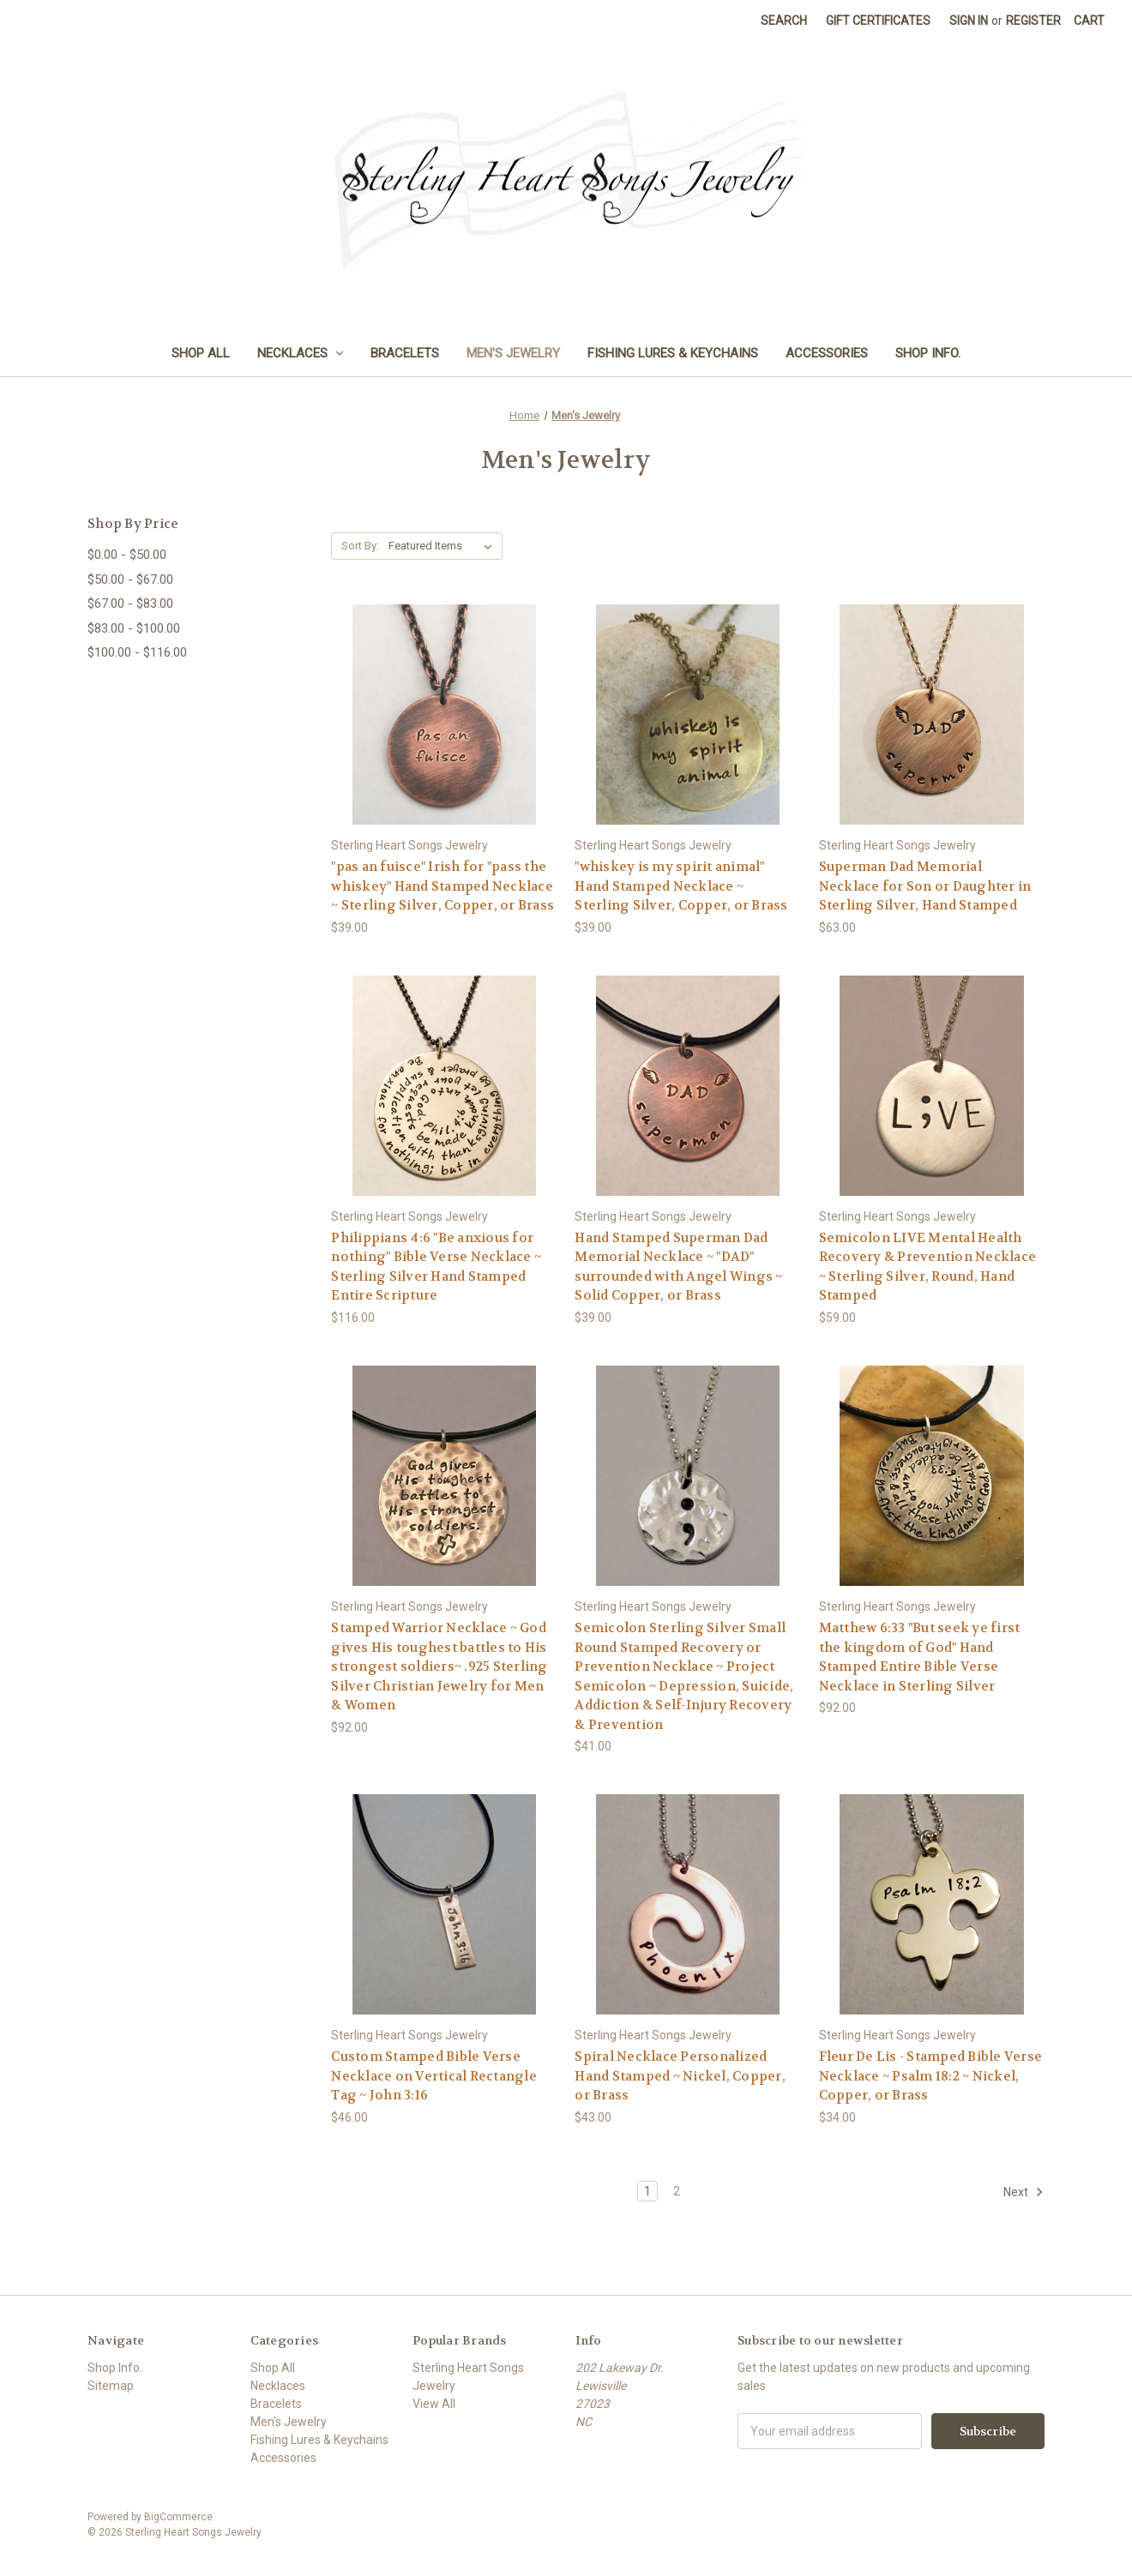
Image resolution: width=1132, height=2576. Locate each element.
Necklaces (300, 353)
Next (1023, 2192)
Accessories (827, 353)
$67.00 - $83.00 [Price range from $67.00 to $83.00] (130, 603)
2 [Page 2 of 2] (676, 2191)
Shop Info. (927, 353)
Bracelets (404, 353)
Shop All (201, 353)
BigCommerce (178, 2517)
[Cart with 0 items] (1089, 21)
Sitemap (110, 2386)
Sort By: (360, 545)
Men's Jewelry (513, 353)
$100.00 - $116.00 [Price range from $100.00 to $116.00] (137, 652)
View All (433, 2404)
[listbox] (444, 546)
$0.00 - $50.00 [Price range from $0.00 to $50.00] (126, 554)
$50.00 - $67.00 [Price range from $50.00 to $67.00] (130, 579)
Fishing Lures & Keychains (672, 353)
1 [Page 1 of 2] (647, 2191)
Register (1033, 20)
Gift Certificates (878, 20)
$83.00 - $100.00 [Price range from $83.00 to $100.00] (133, 628)
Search (784, 20)
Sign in (968, 20)
